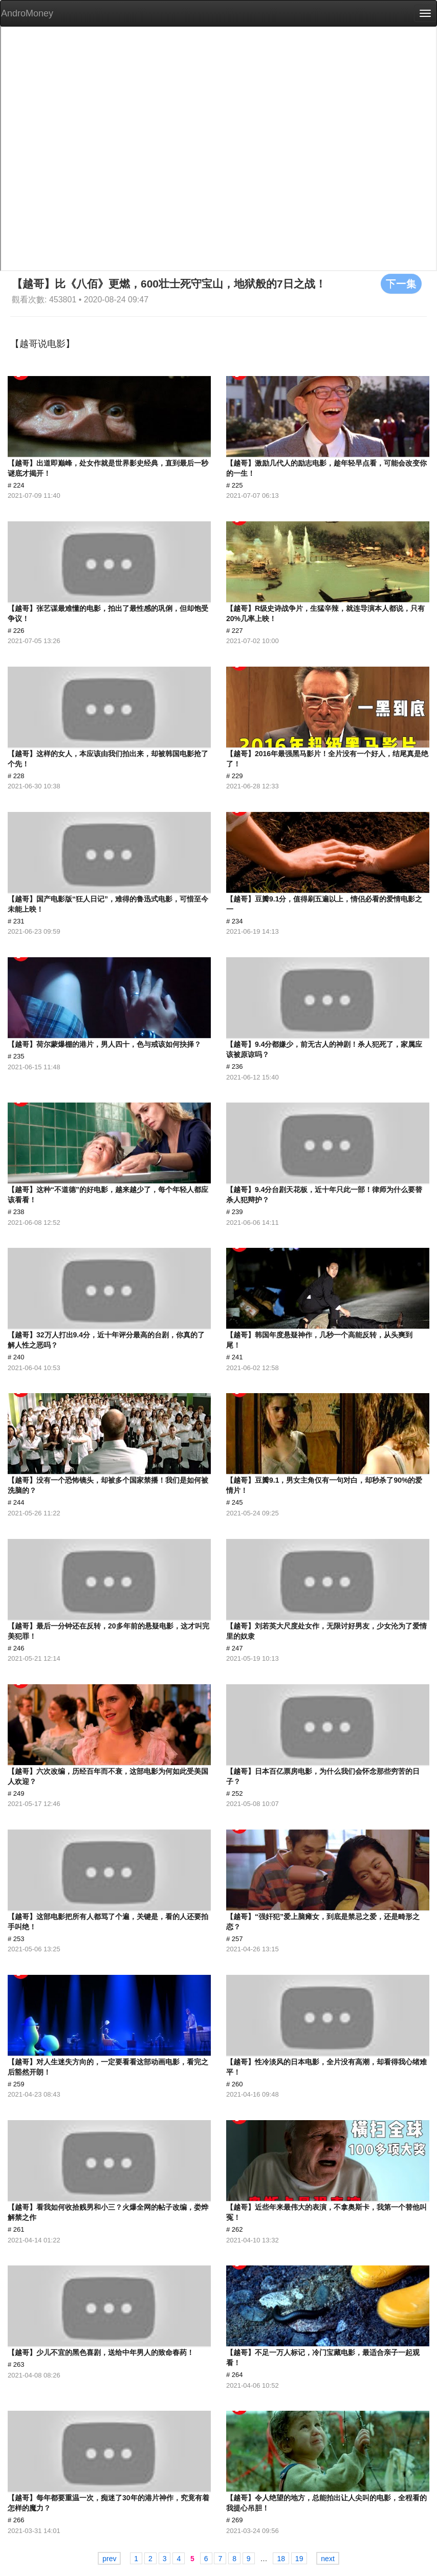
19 (299, 2559)
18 (281, 2559)
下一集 (401, 283)
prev (109, 2559)
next (327, 2559)
